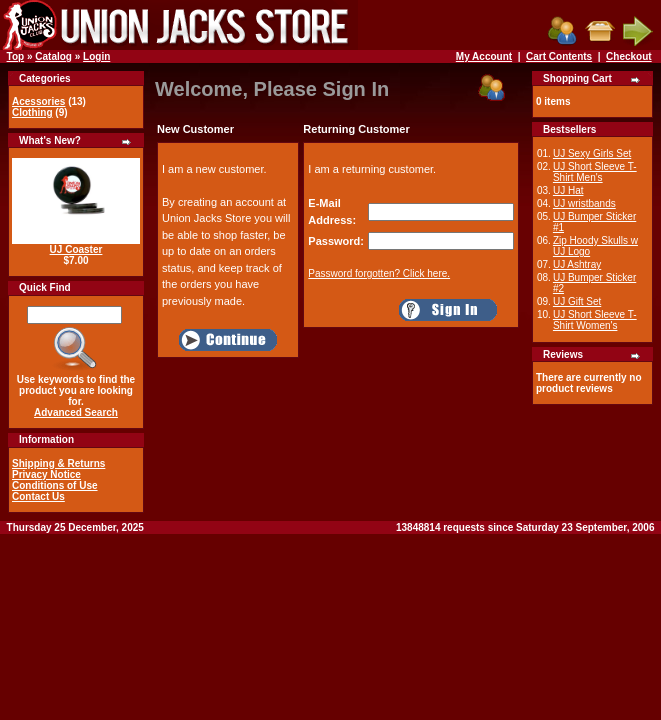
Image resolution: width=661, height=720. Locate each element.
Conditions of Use (55, 485)
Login (96, 56)
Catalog (53, 56)
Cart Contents (559, 56)
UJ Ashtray (577, 264)
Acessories (38, 101)
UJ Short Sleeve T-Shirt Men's (595, 172)
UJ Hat (568, 190)
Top (16, 56)
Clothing (32, 112)
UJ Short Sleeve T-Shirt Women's (595, 320)
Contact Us (38, 496)
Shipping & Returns (58, 463)
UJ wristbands (584, 203)
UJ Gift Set (577, 301)
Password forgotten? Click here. (379, 273)
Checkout (629, 56)
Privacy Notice (46, 474)
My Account (484, 56)
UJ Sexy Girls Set (592, 153)
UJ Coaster (76, 249)
